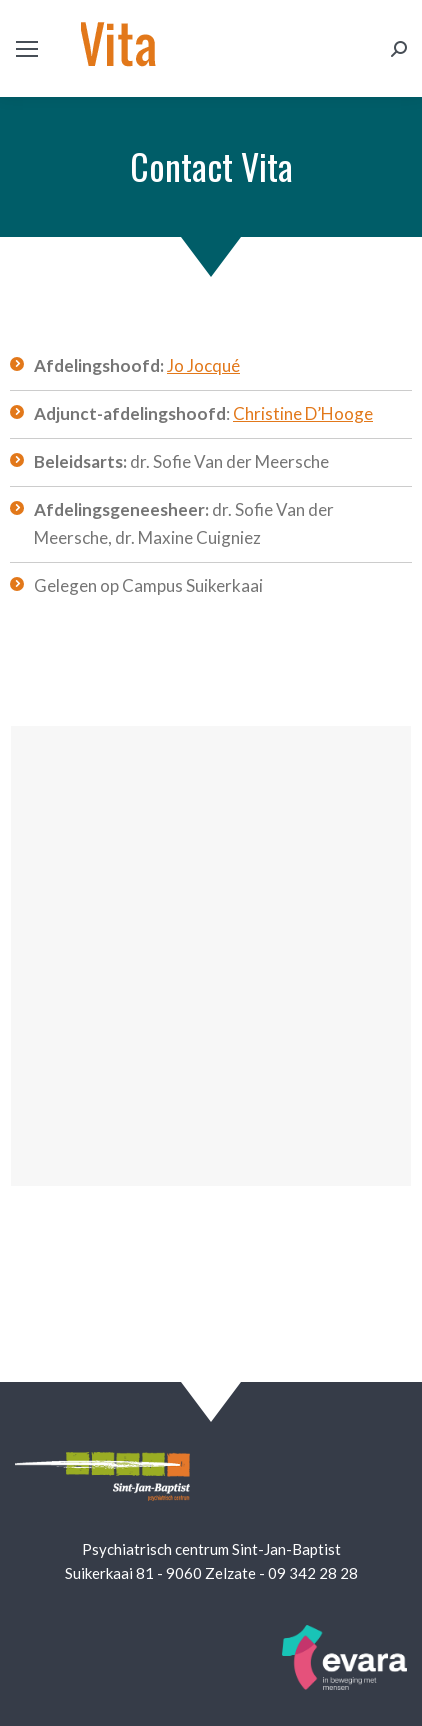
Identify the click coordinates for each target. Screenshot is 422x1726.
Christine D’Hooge (303, 413)
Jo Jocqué (203, 365)
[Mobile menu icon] (27, 49)
